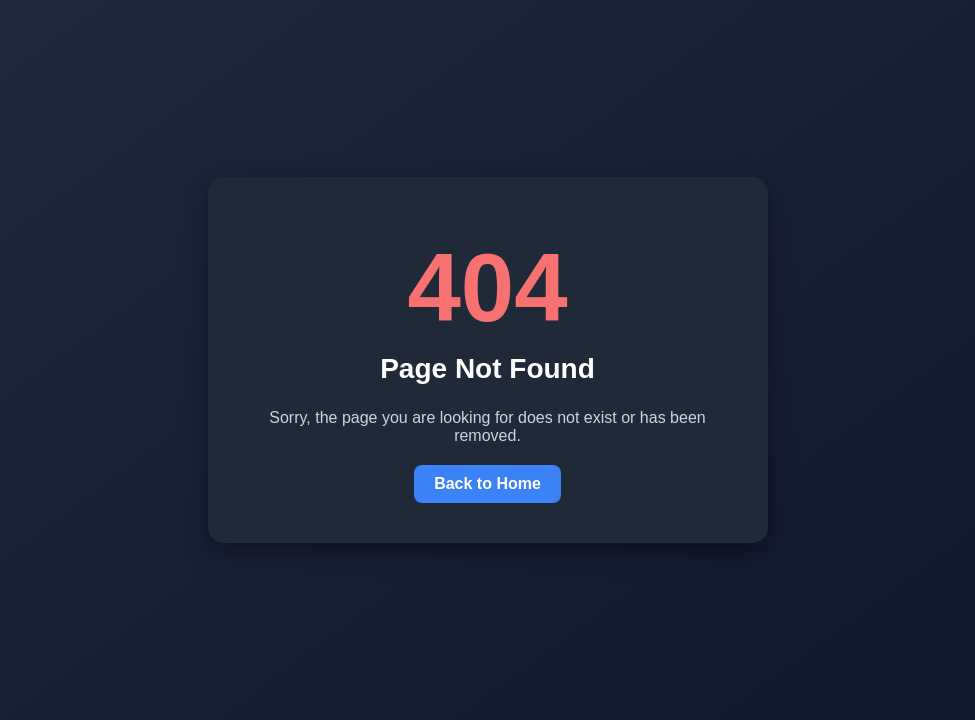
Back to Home (487, 483)
